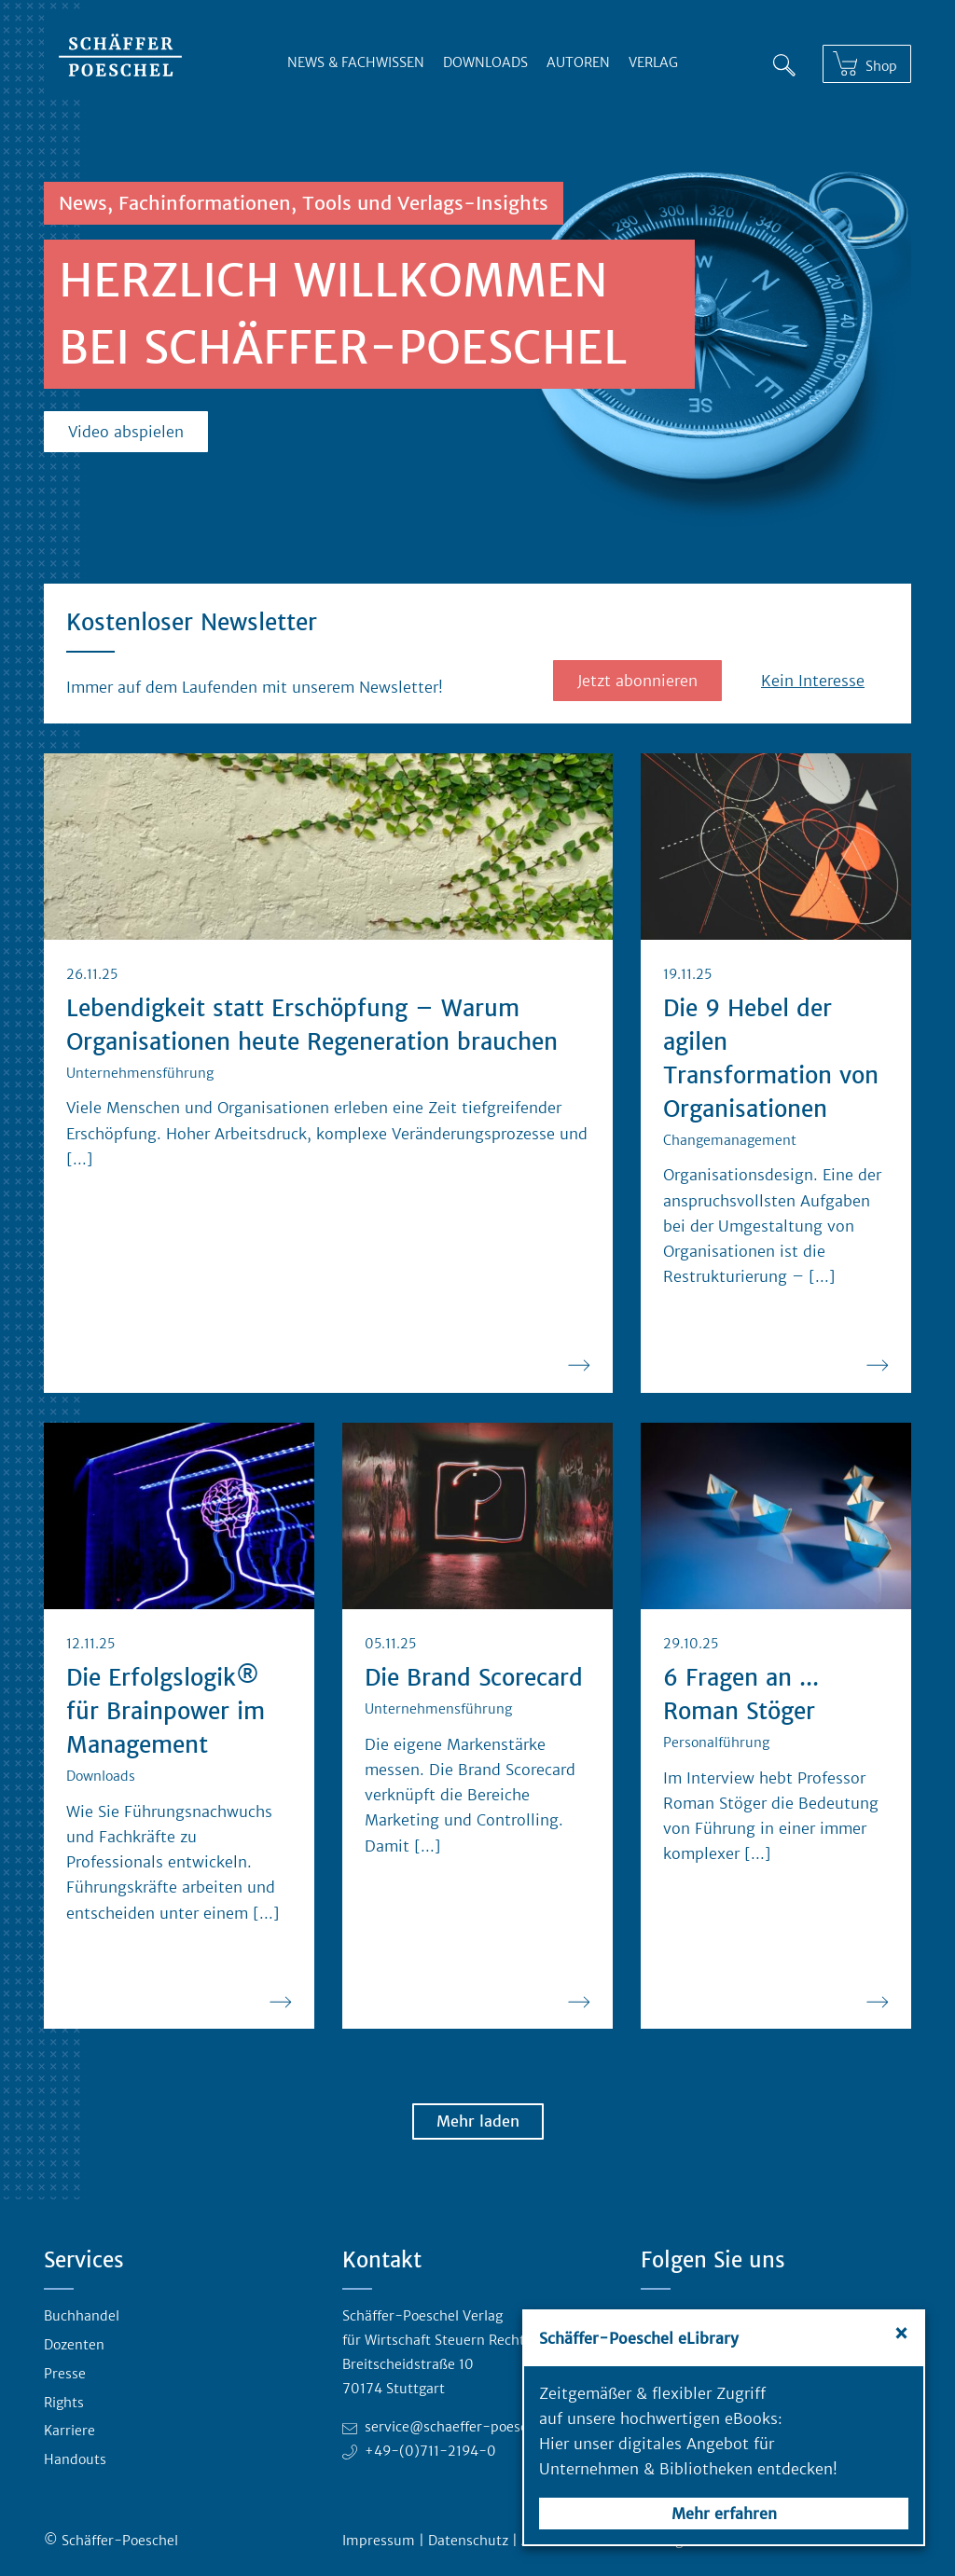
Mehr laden (477, 2121)
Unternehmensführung (140, 1073)
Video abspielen (126, 431)
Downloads (485, 62)
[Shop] (867, 64)
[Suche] (784, 65)
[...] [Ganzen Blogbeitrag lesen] (79, 1159)
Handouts (75, 2459)
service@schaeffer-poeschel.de (465, 2426)
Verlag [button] (653, 62)
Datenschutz (468, 2540)
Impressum (378, 2540)
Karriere (69, 2430)
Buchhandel (81, 2315)
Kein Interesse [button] (813, 680)
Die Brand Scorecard (474, 1677)
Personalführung (716, 1742)
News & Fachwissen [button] (355, 62)
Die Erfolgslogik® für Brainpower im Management (165, 1711)
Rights (64, 2402)
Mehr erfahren (724, 2513)
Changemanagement (729, 1140)
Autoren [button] (578, 62)
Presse (65, 2373)
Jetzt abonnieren (637, 680)
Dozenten (74, 2344)
